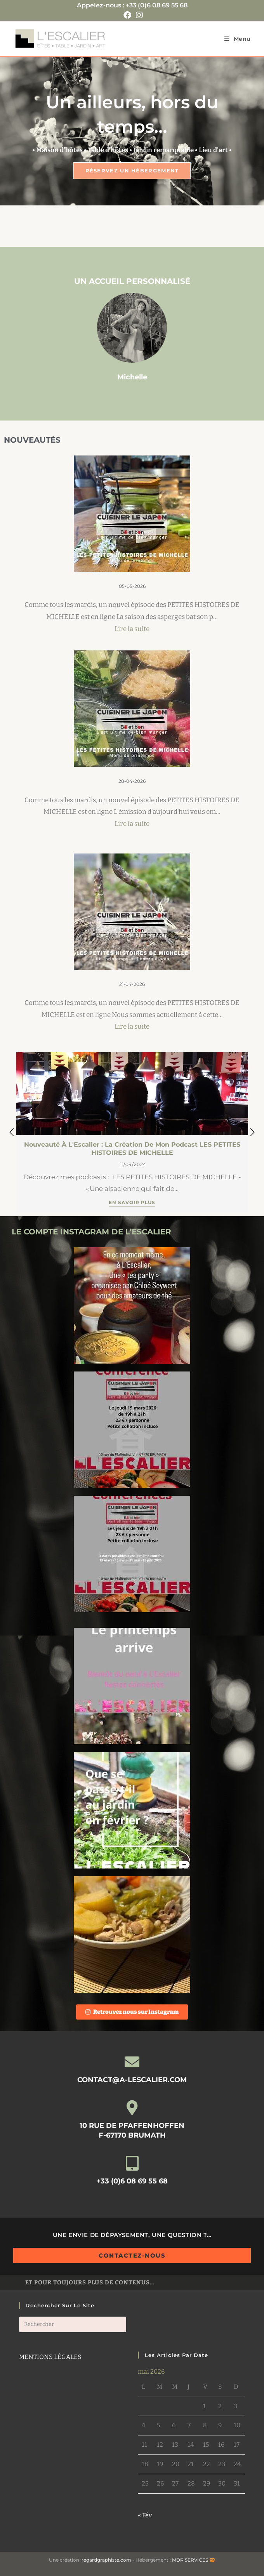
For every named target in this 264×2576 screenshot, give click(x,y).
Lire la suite (132, 629)
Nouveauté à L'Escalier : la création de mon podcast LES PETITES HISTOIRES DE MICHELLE (132, 1148)
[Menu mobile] (237, 38)
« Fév (145, 2515)
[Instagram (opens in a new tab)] (138, 15)
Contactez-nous (132, 2255)
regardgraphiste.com (106, 2560)
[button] (252, 1132)
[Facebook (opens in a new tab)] (127, 15)
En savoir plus (132, 1202)
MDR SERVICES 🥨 (193, 2560)
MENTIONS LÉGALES (50, 2356)
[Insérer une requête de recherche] (72, 2324)
